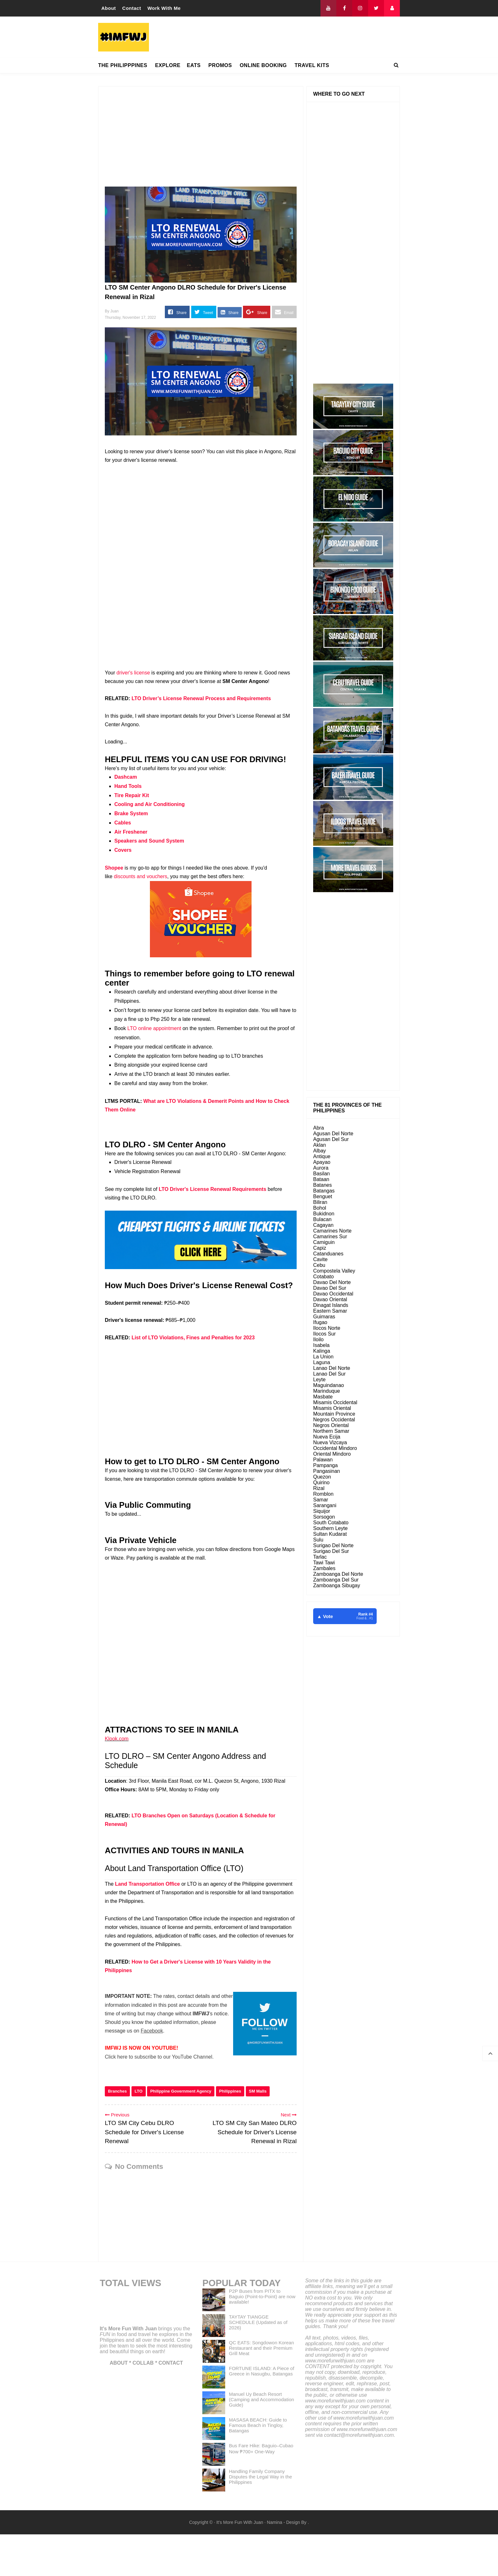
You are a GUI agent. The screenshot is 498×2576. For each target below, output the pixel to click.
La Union (323, 1356)
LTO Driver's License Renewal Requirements (212, 1189)
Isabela (321, 1345)
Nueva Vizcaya (330, 1442)
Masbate (323, 1396)
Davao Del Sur (329, 1288)
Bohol (319, 1208)
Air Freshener (130, 832)
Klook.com (117, 1738)
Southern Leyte (330, 1528)
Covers (122, 850)
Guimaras (324, 1316)
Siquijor (321, 1511)
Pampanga (325, 1465)
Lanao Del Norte (331, 1368)
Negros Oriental (331, 1425)
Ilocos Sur (324, 1333)
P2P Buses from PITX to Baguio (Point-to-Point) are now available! (262, 2338)
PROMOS (220, 65)
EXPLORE (167, 65)
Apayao (321, 1162)
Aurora (320, 1168)
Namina (274, 2563)
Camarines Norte (332, 1230)
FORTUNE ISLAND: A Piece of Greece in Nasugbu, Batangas (261, 2412)
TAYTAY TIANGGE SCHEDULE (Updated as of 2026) (258, 2364)
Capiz (319, 1248)
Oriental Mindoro (332, 1454)
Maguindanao (328, 1385)
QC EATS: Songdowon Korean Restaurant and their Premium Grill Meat (261, 2389)
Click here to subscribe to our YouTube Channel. (159, 2057)
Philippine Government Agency (180, 2132)
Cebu (319, 1265)
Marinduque (326, 1391)
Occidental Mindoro (335, 1448)
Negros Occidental (334, 1419)
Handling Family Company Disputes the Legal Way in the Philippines (260, 2518)
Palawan (323, 1459)
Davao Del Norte (332, 1282)
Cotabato (323, 1276)
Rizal (319, 1488)
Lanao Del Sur (329, 1374)
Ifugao (320, 1322)
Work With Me (164, 8)
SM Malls (258, 2132)
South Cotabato (330, 1522)
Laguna (321, 1362)
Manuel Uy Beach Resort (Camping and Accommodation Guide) (261, 2441)
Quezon (322, 1476)
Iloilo (318, 1339)
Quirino (321, 1482)
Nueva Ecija (326, 1436)
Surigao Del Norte (333, 1545)
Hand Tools (128, 786)
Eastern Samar (330, 1311)
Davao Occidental (333, 1293)
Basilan (321, 1173)
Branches (117, 2132)
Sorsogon (324, 1517)
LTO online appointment (154, 1028)
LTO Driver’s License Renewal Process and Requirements (201, 698)
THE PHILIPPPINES (122, 65)
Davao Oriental (330, 1299)
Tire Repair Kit (131, 795)
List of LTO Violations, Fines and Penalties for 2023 (193, 1337)
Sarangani (324, 1505)
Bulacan (322, 1219)
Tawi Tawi (324, 1562)
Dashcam (125, 777)
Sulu (318, 1539)
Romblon (323, 1494)
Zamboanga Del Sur (336, 1579)
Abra (318, 1128)
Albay (319, 1150)
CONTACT (170, 2404)
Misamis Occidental (335, 1402)
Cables (122, 822)
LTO (139, 2132)
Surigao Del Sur (331, 1551)
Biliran (320, 1202)
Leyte (319, 1379)
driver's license (133, 672)
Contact (131, 8)
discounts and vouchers (140, 876)
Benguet (322, 1196)
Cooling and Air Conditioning (149, 804)
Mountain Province (334, 1414)
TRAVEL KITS (311, 65)
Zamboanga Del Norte (338, 1574)
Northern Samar (331, 1431)
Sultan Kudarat (330, 1534)
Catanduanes (328, 1253)
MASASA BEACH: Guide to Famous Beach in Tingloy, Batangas (258, 2467)
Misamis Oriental (332, 1408)
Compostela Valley (334, 1271)
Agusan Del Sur (331, 1139)
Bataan (321, 1179)
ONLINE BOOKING (263, 65)
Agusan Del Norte (333, 1133)
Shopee (114, 868)
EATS (193, 65)
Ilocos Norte (326, 1328)
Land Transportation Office (147, 1884)
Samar (320, 1499)
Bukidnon (323, 1213)
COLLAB (143, 2404)
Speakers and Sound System (149, 841)
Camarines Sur (330, 1236)
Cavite (320, 1259)
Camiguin (324, 1242)
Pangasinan (326, 1471)
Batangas (324, 1190)
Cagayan (323, 1225)
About (108, 8)
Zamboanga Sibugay (336, 1585)
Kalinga (321, 1351)
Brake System (131, 813)
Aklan (319, 1145)
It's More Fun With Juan (128, 2370)
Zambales (324, 1568)
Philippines (230, 2132)
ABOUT (119, 2404)
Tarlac (320, 1557)
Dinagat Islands (330, 1305)
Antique (321, 1156)
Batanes (322, 1185)
